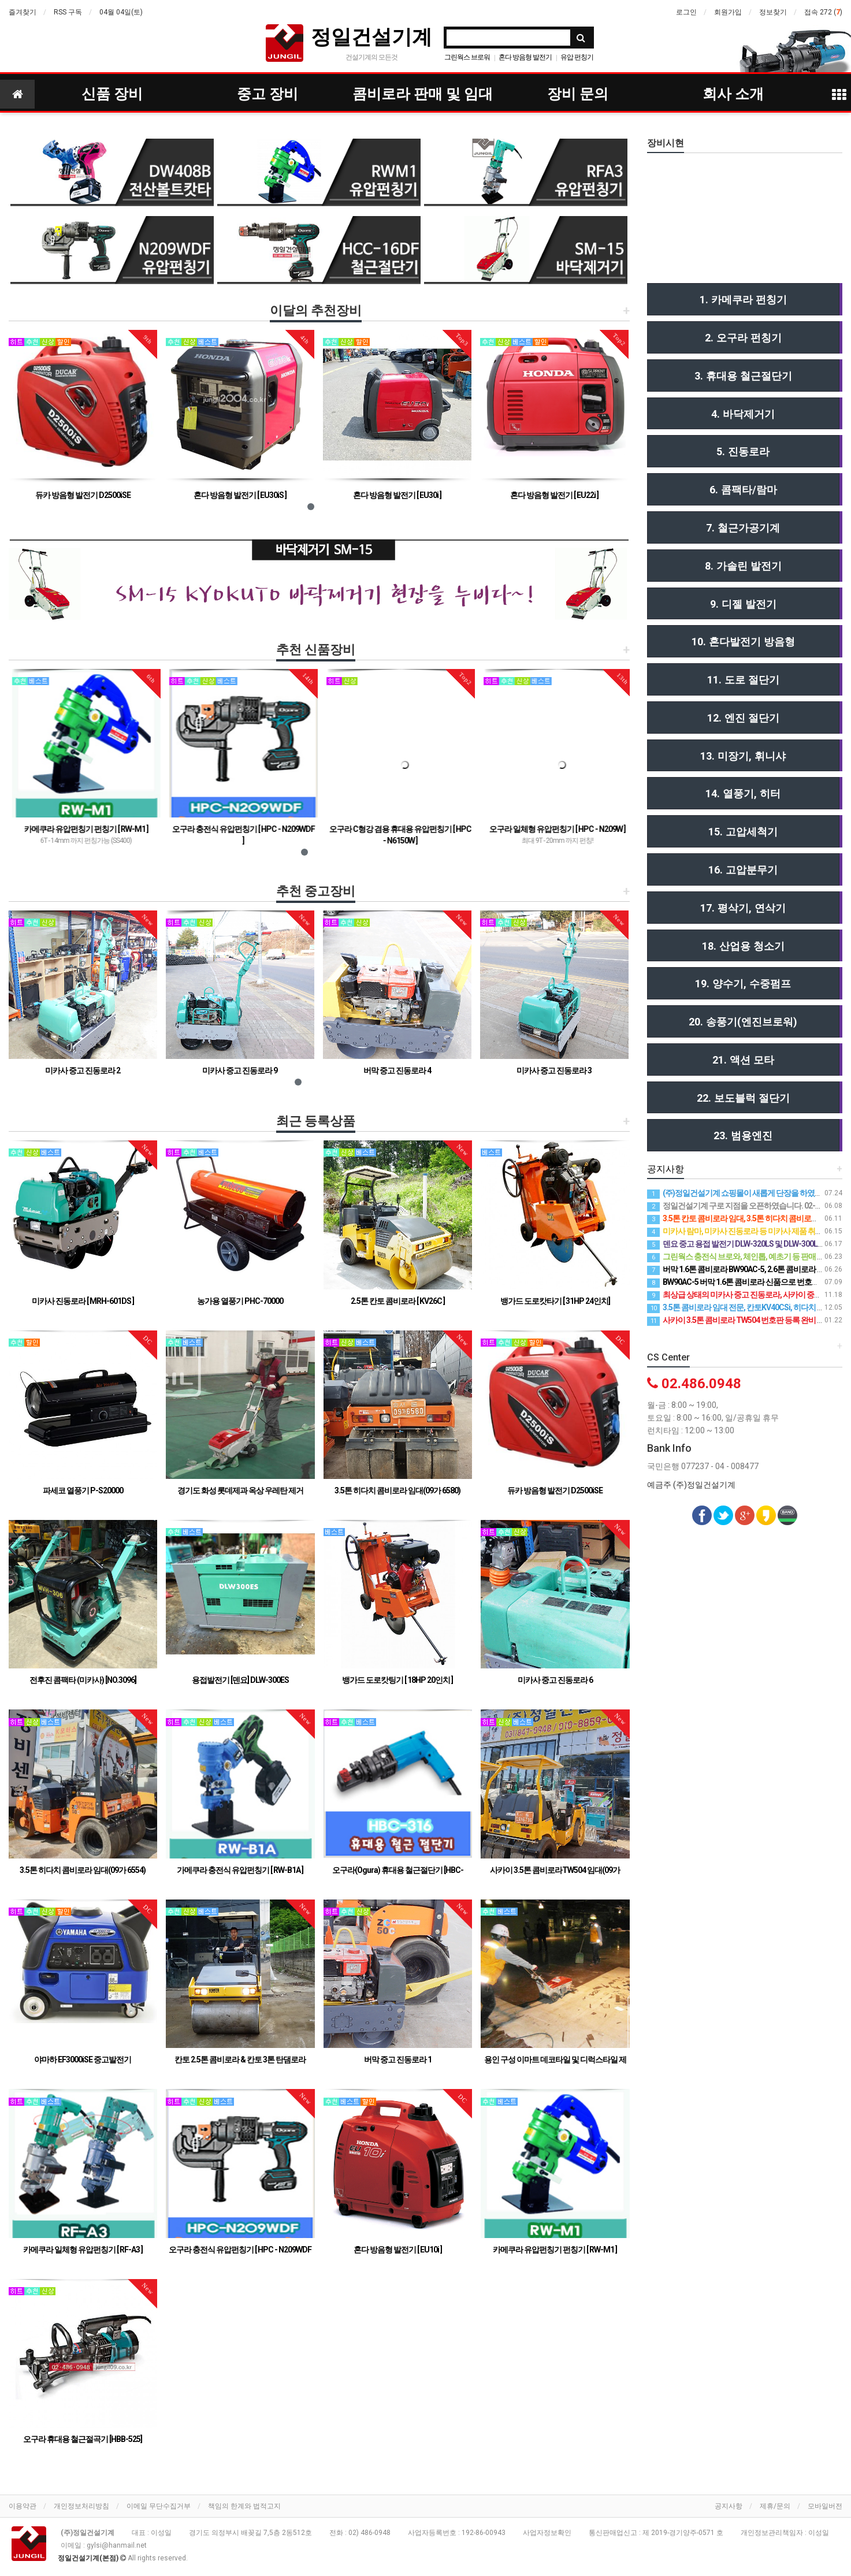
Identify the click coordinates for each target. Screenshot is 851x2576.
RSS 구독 (68, 12)
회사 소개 (733, 94)
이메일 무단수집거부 (159, 2506)
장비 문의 (577, 94)
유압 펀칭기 (576, 57)
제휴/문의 (775, 2506)
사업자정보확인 (547, 2533)
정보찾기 (773, 12)
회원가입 (728, 12)
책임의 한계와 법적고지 (244, 2506)
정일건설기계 (371, 36)
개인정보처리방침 (81, 2506)
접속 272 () (823, 12)
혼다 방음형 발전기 (525, 57)
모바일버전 (825, 2506)
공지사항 (728, 2506)
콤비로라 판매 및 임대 (422, 94)
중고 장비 (267, 94)
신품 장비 (112, 94)
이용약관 (22, 2506)
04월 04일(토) (121, 12)
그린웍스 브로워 (467, 57)
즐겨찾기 (22, 12)
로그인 (686, 12)
